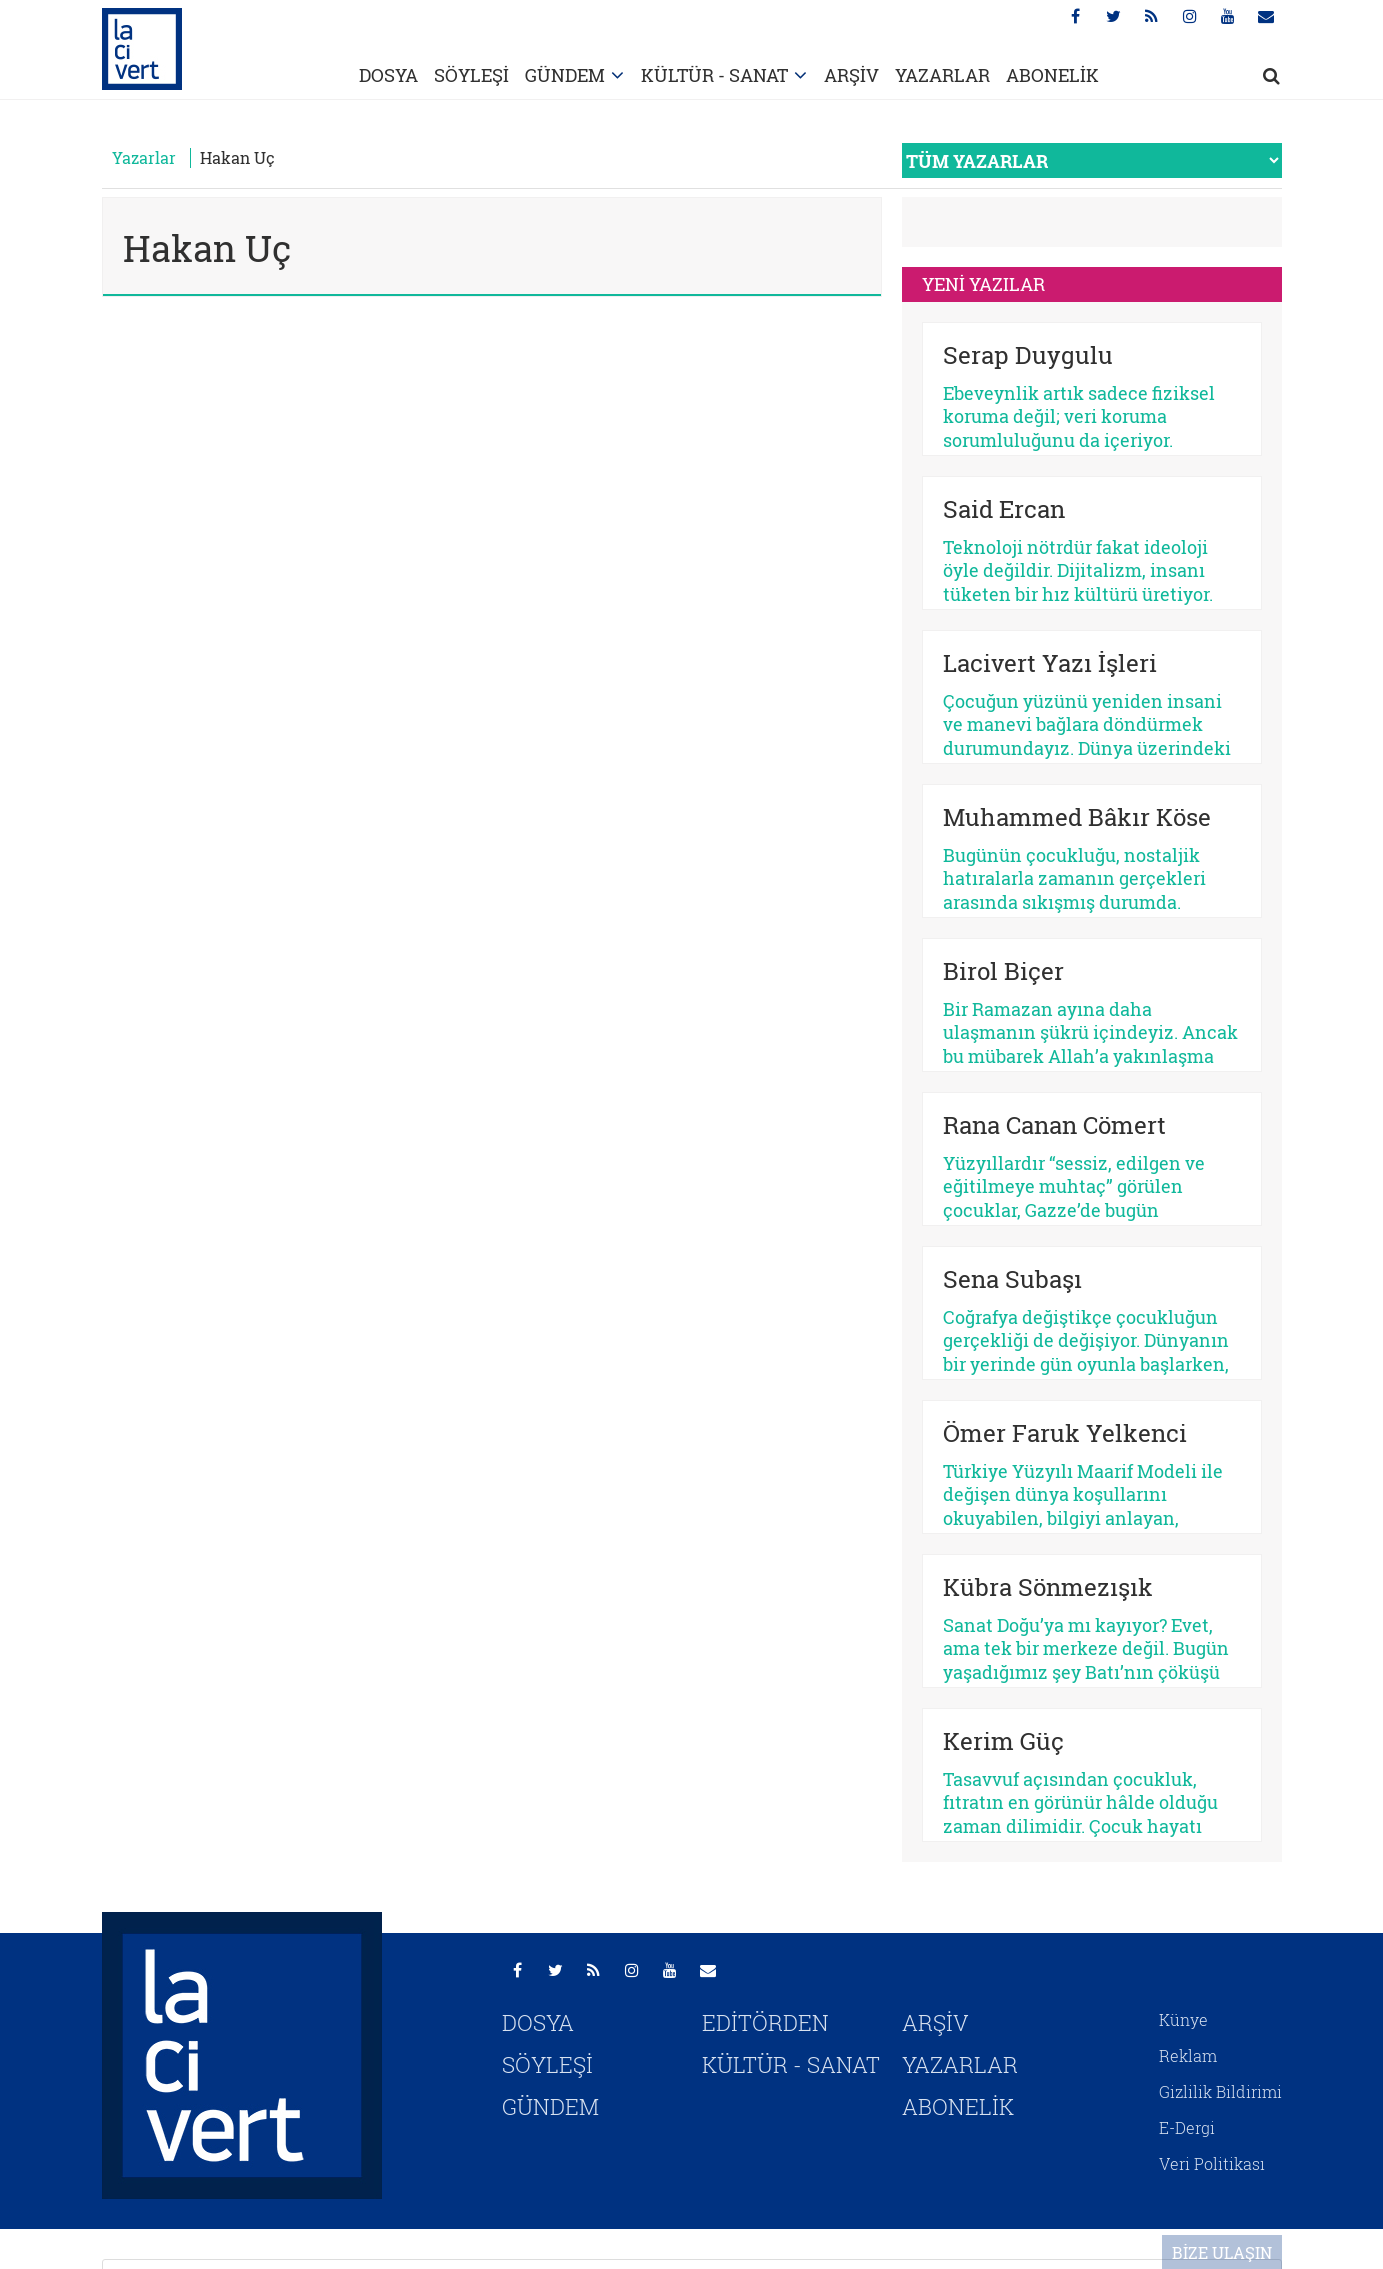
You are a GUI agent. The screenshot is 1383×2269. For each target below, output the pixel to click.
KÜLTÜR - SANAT (714, 75)
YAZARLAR (942, 75)
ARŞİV (851, 75)
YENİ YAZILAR (983, 284)
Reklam (1188, 2055)
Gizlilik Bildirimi (1220, 2091)
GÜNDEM (565, 75)
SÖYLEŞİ (471, 75)
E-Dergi (1187, 2127)
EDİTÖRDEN (765, 2022)
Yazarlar (144, 157)
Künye (1183, 2019)
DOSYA (388, 75)
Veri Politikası (1212, 2163)
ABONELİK (1052, 75)
